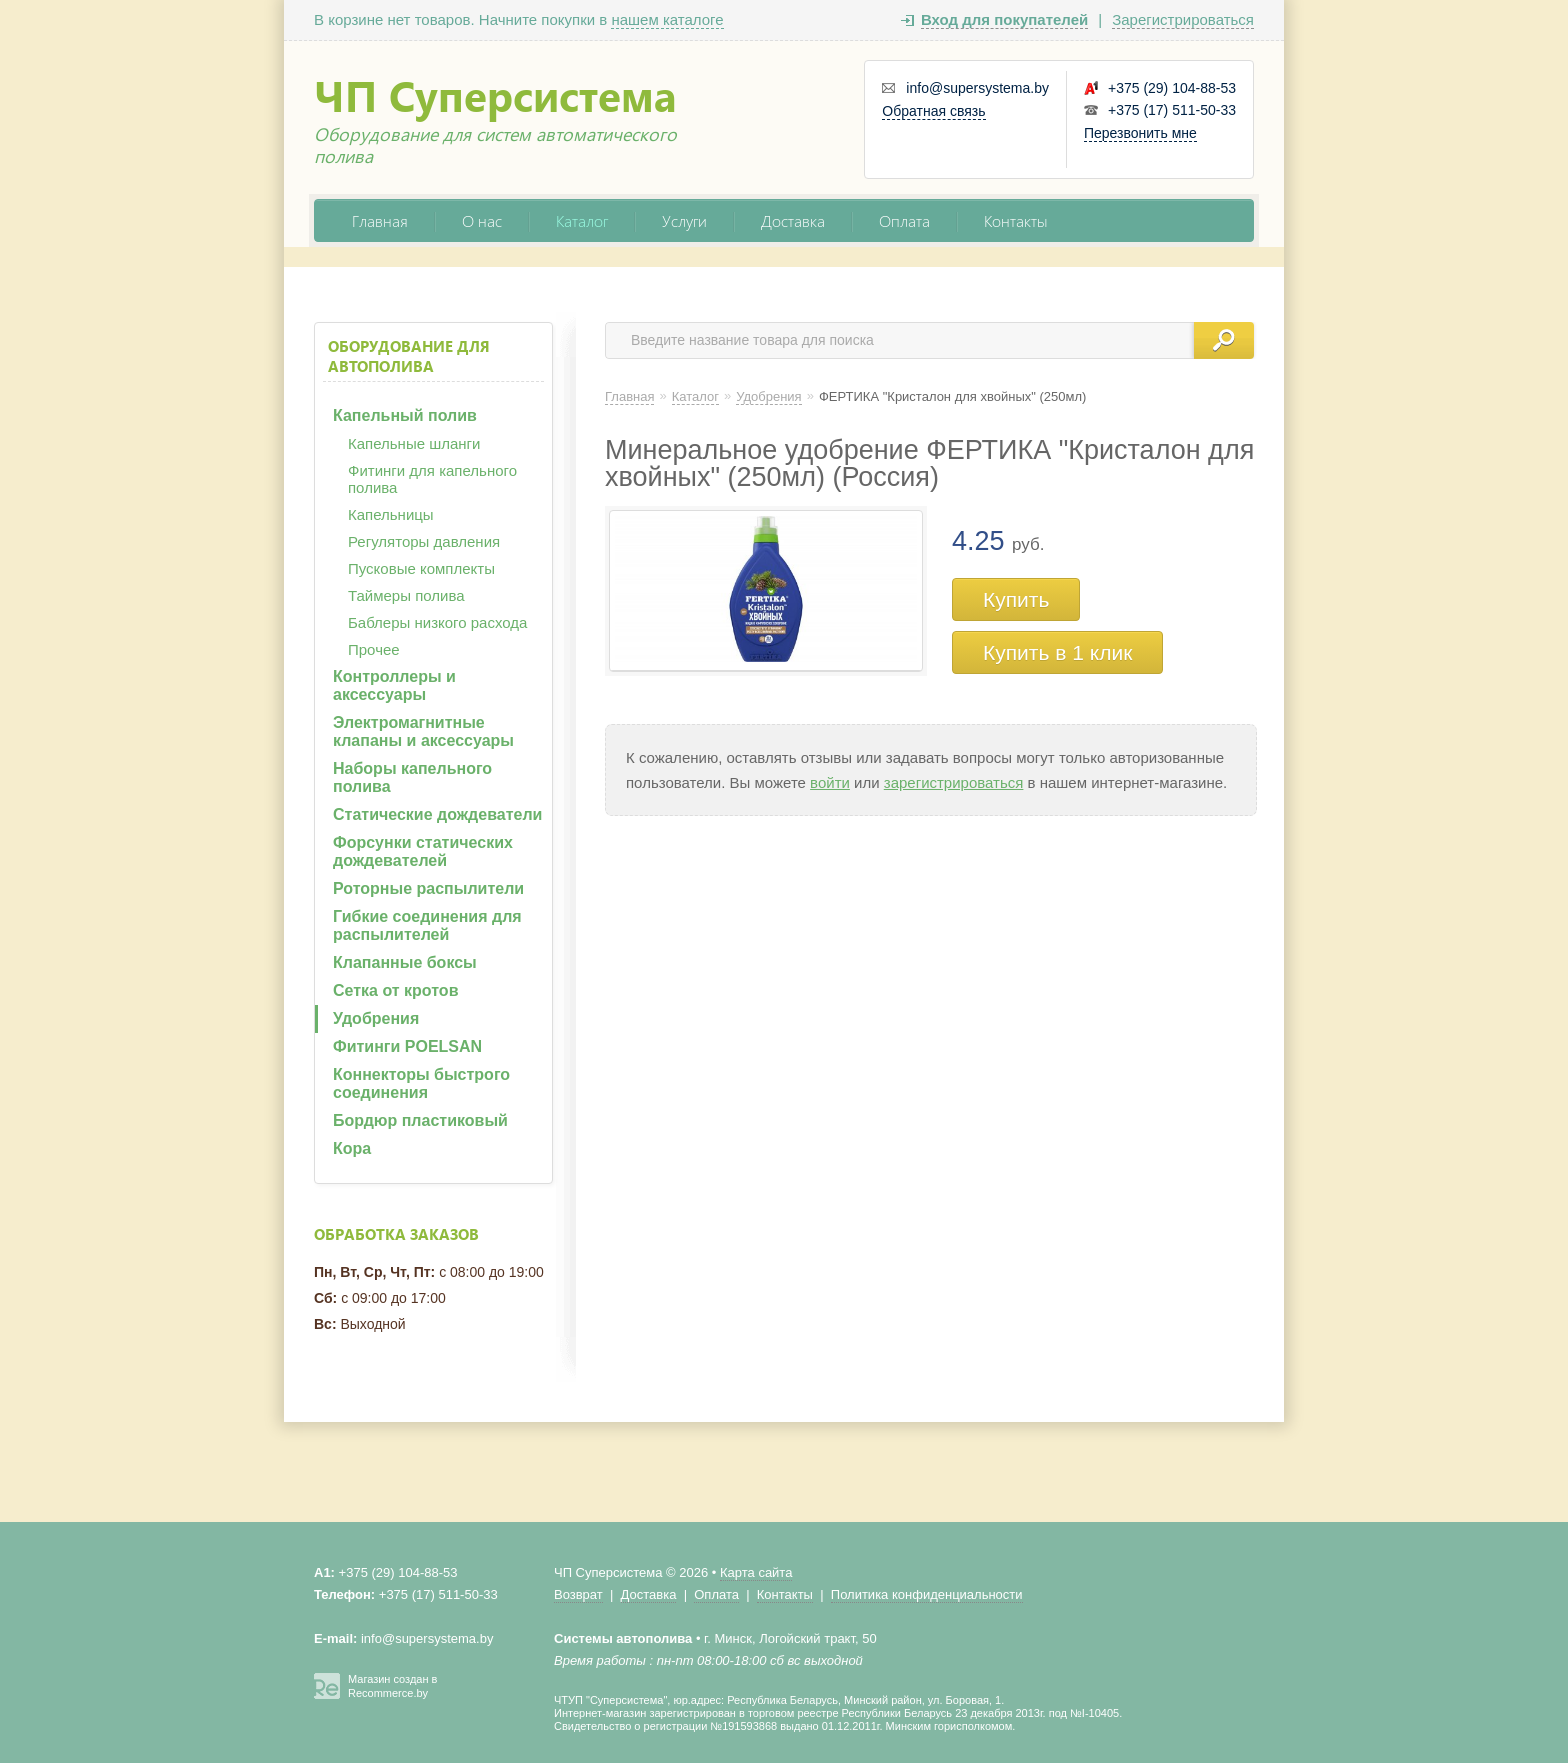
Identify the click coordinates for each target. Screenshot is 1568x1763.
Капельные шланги (414, 443)
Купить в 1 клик (1057, 652)
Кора (352, 1148)
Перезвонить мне (1140, 133)
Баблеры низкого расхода (437, 622)
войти (830, 782)
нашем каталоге (667, 19)
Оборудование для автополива (409, 356)
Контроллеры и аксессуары (394, 685)
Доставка (793, 220)
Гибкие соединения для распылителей (427, 925)
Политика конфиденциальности (927, 1594)
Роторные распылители (428, 888)
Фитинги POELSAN (407, 1046)
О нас (482, 220)
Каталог (582, 220)
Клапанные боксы (405, 962)
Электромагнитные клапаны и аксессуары (423, 731)
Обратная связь (933, 111)
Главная (380, 220)
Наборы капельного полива (412, 777)
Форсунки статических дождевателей (423, 851)
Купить (1016, 599)
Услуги (684, 220)
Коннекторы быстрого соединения (421, 1083)
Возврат (578, 1594)
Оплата (904, 220)
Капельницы (391, 514)
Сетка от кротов (395, 990)
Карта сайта (756, 1572)
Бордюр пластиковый (420, 1120)
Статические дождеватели (437, 814)
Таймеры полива (406, 595)
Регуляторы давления (424, 541)
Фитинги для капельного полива (432, 479)
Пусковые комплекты (421, 568)
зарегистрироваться (954, 782)
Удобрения (376, 1018)
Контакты (1016, 220)
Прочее (374, 649)
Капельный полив (405, 415)
